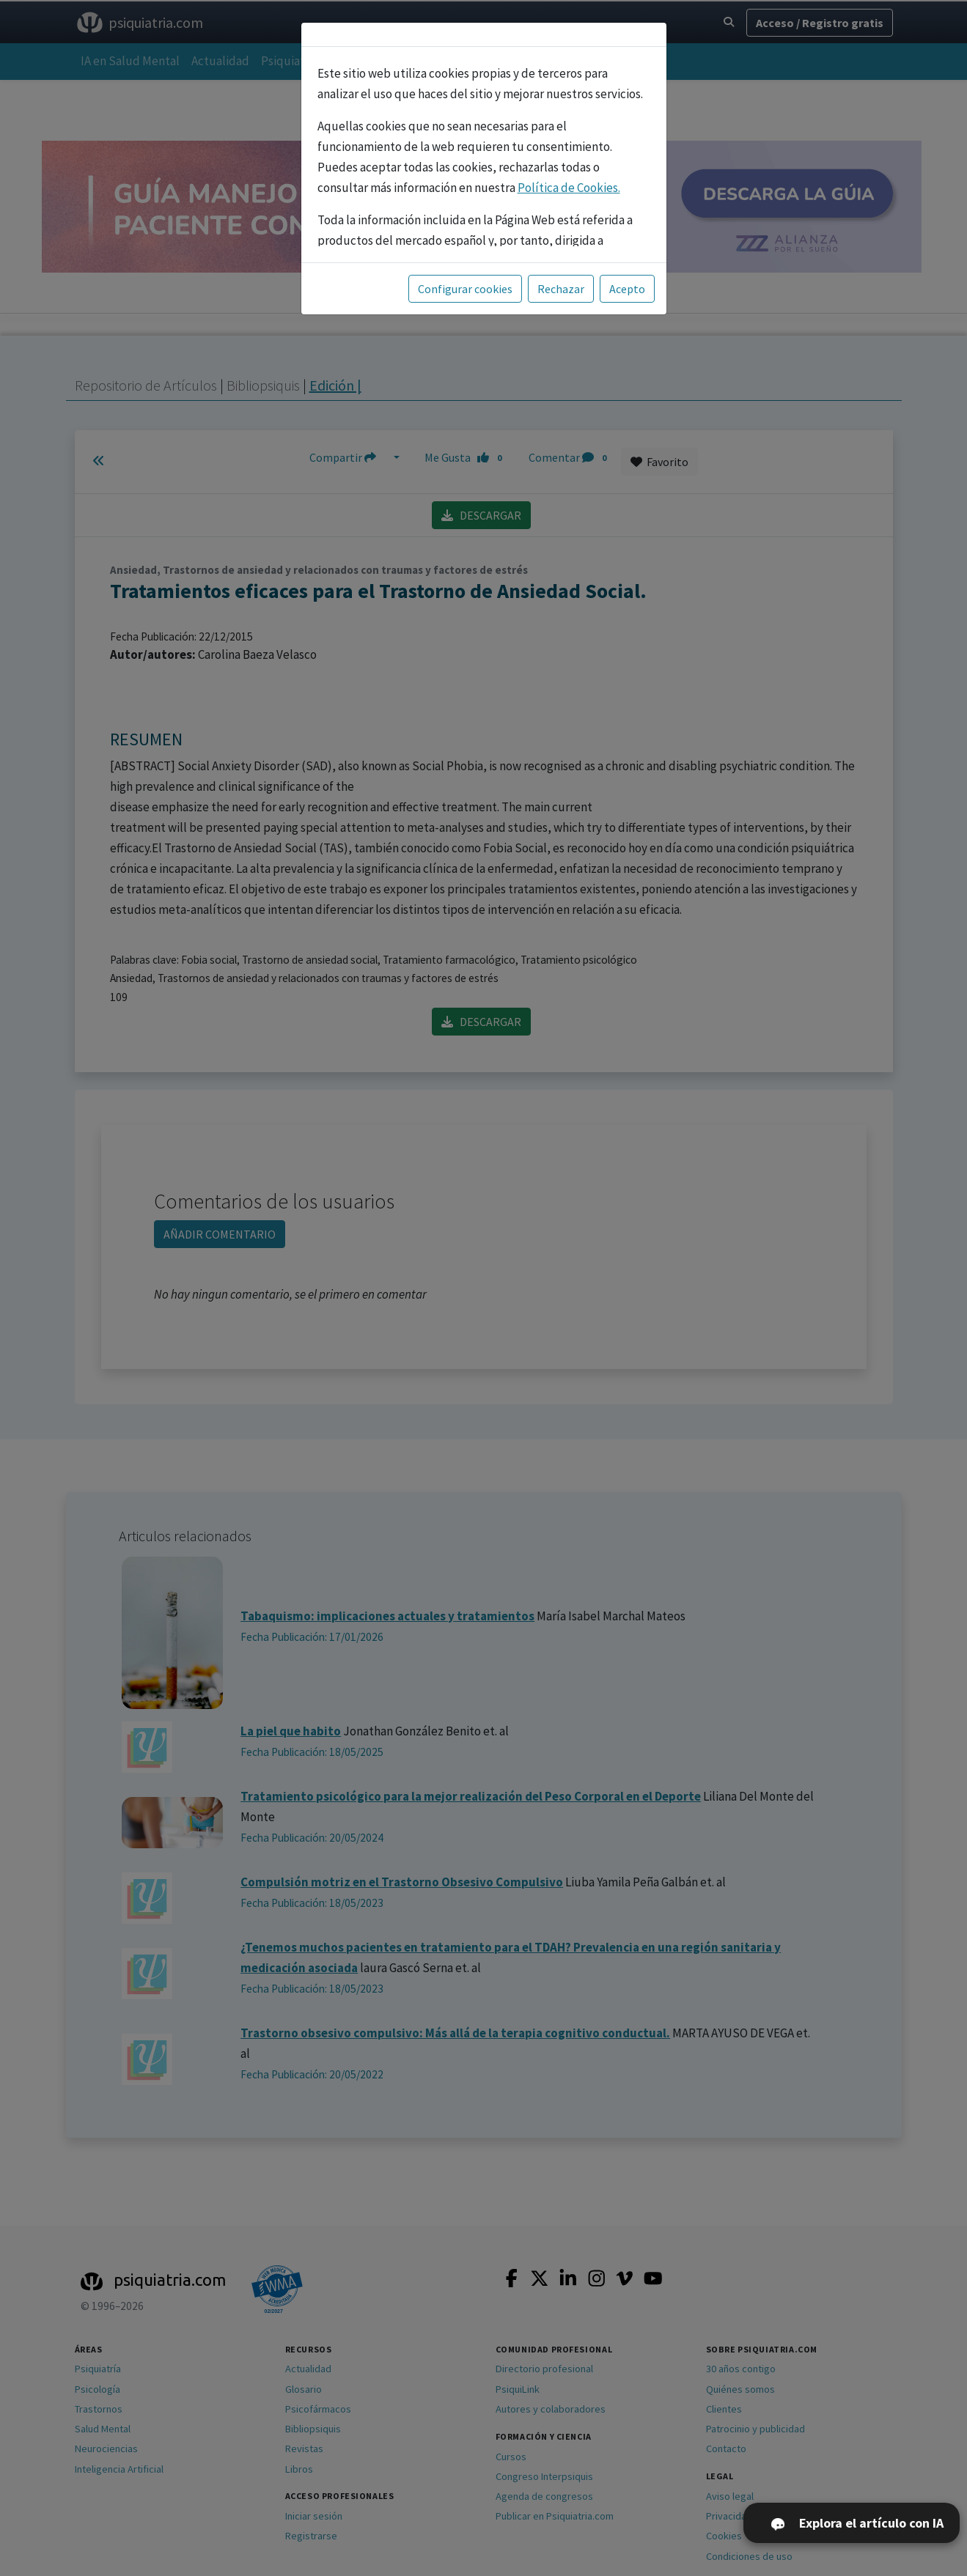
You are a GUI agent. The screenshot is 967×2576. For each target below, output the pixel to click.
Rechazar (560, 288)
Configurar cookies (465, 288)
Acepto (627, 288)
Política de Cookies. (569, 188)
